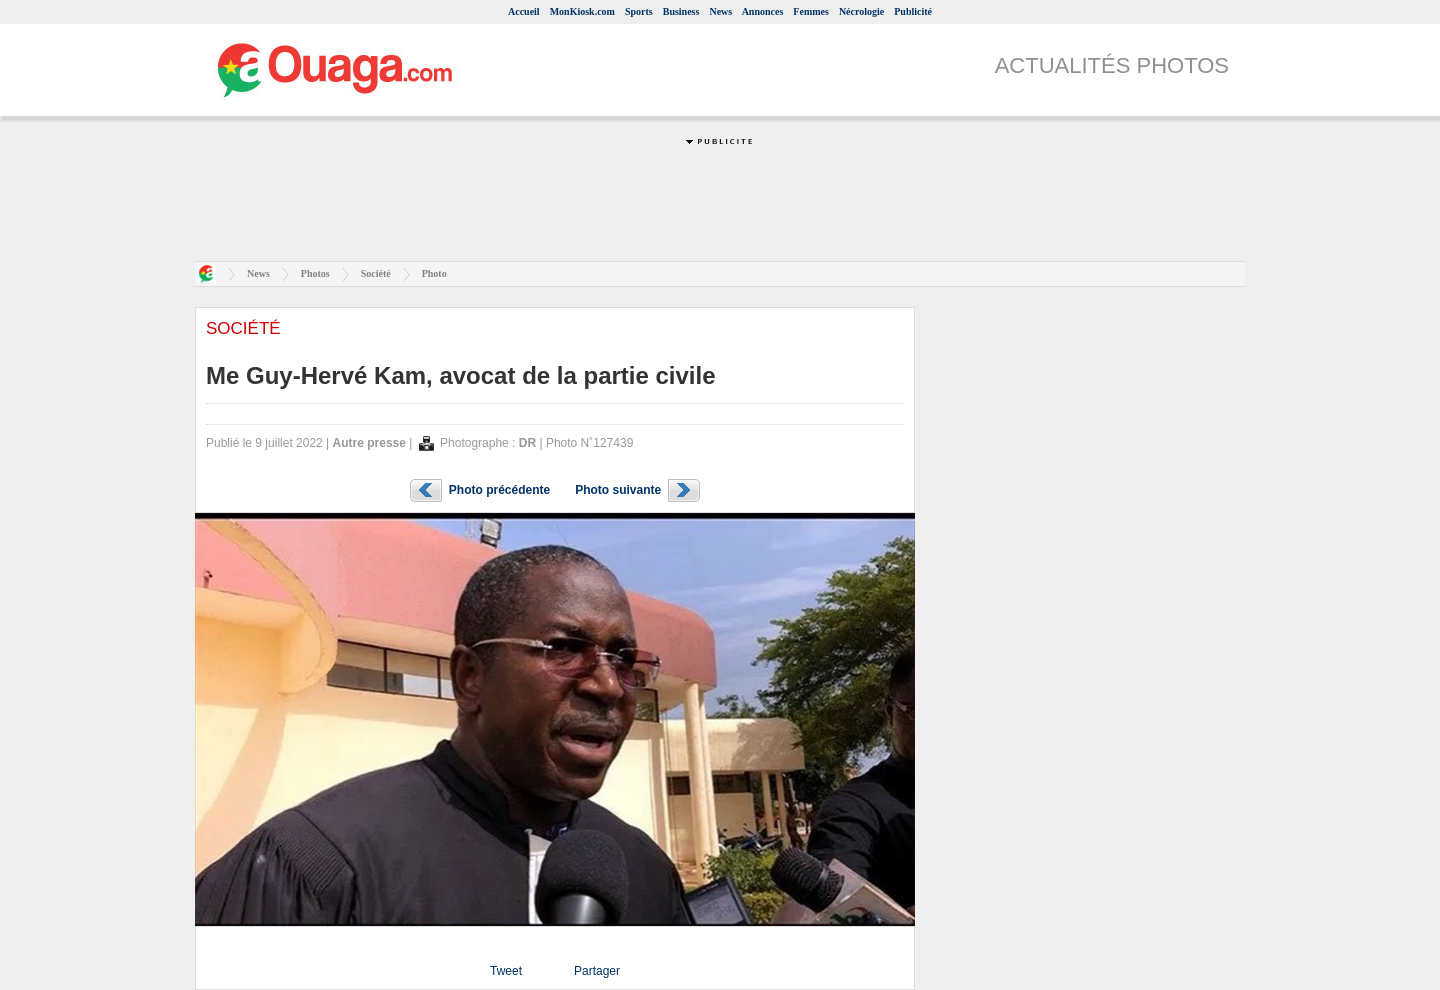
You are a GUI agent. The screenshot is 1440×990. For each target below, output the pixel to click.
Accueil (524, 11)
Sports (639, 11)
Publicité (913, 11)
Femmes (811, 11)
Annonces (763, 11)
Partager (597, 971)
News (720, 11)
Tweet (506, 971)
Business (681, 11)
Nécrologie (861, 11)
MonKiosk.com (582, 11)
